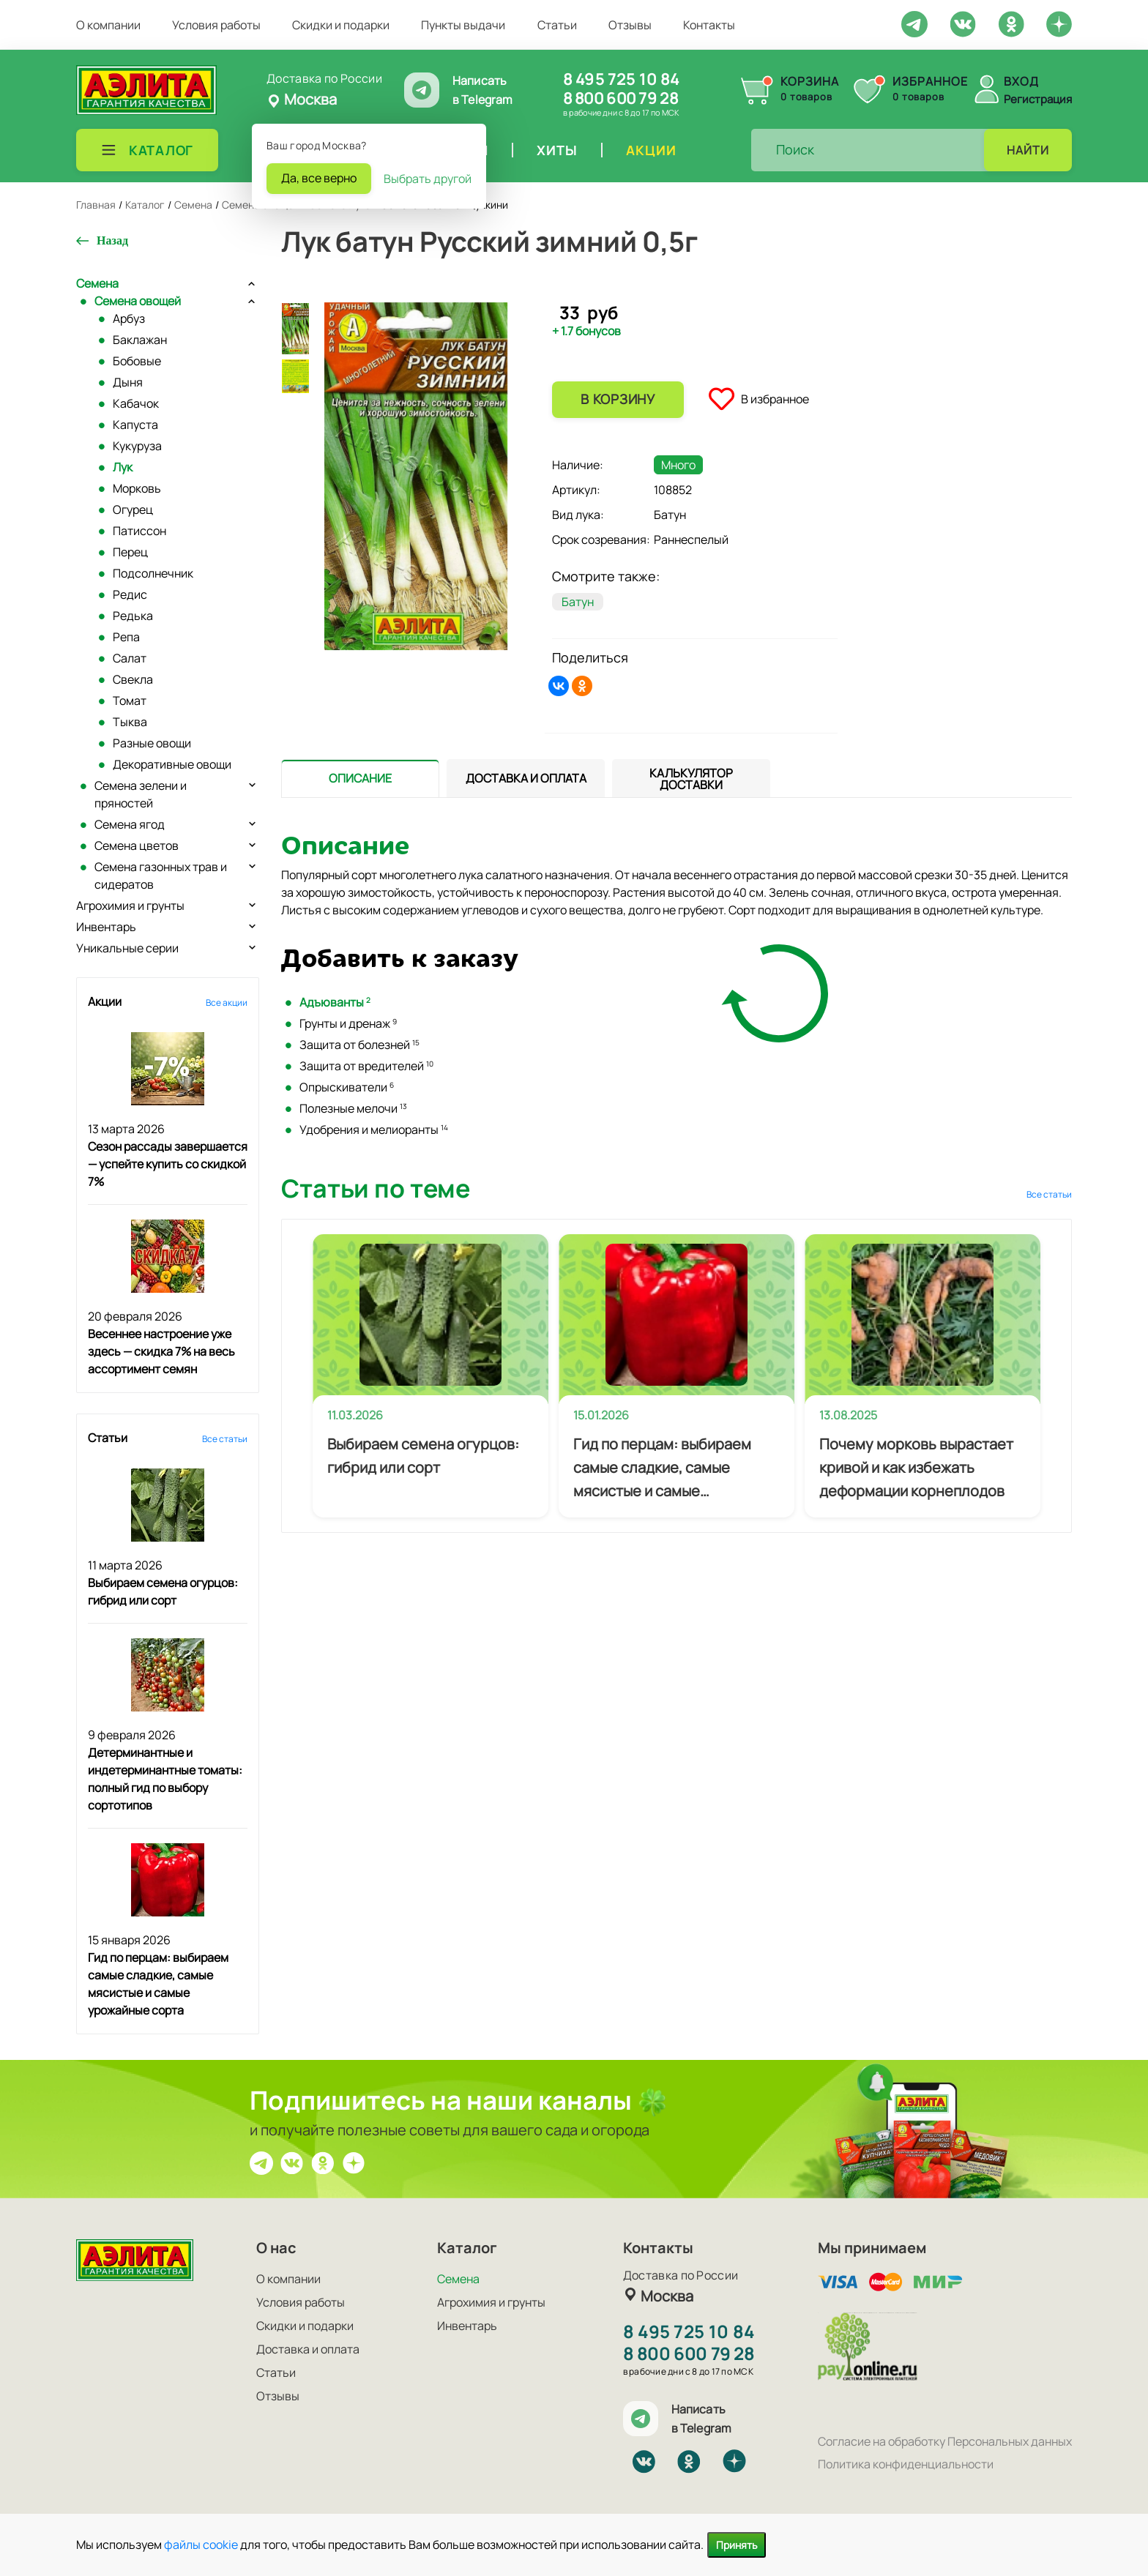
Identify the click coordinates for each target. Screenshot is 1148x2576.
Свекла (133, 679)
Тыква (130, 722)
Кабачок (136, 403)
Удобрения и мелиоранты (373, 1129)
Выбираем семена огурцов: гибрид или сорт (423, 1455)
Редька (133, 616)
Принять (736, 2545)
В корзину (618, 399)
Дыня (128, 382)
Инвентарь (106, 927)
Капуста (135, 425)
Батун (578, 602)
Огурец (133, 509)
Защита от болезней (359, 1045)
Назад (112, 240)
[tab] (360, 778)
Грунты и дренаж (348, 1023)
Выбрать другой (427, 178)
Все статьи (224, 1439)
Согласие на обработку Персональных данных (945, 2441)
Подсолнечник (153, 573)
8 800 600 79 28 (620, 98)
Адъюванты (334, 1002)
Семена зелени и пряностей (140, 794)
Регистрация (1038, 99)
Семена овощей (137, 301)
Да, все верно (319, 178)
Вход (1021, 81)
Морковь (137, 488)
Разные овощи (152, 743)
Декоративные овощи (172, 764)
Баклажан (140, 340)
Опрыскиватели (346, 1087)
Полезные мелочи (353, 1108)
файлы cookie (201, 2544)
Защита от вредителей (366, 1066)
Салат (129, 658)
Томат (129, 700)
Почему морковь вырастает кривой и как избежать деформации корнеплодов (916, 1467)
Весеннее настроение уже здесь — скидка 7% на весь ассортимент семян (161, 1351)
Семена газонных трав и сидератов (160, 875)
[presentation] (360, 778)
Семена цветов (136, 845)
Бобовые (137, 361)
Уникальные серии (127, 948)
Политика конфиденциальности (906, 2464)
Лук (123, 467)
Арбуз (129, 318)
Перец (130, 552)
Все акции (226, 1002)
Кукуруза (137, 446)
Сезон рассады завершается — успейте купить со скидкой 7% (167, 1164)
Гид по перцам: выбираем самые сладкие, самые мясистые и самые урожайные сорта (662, 1468)
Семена (97, 283)
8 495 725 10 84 (621, 79)
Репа (126, 637)
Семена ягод (129, 824)
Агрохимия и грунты (130, 905)
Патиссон (139, 531)
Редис (130, 594)
